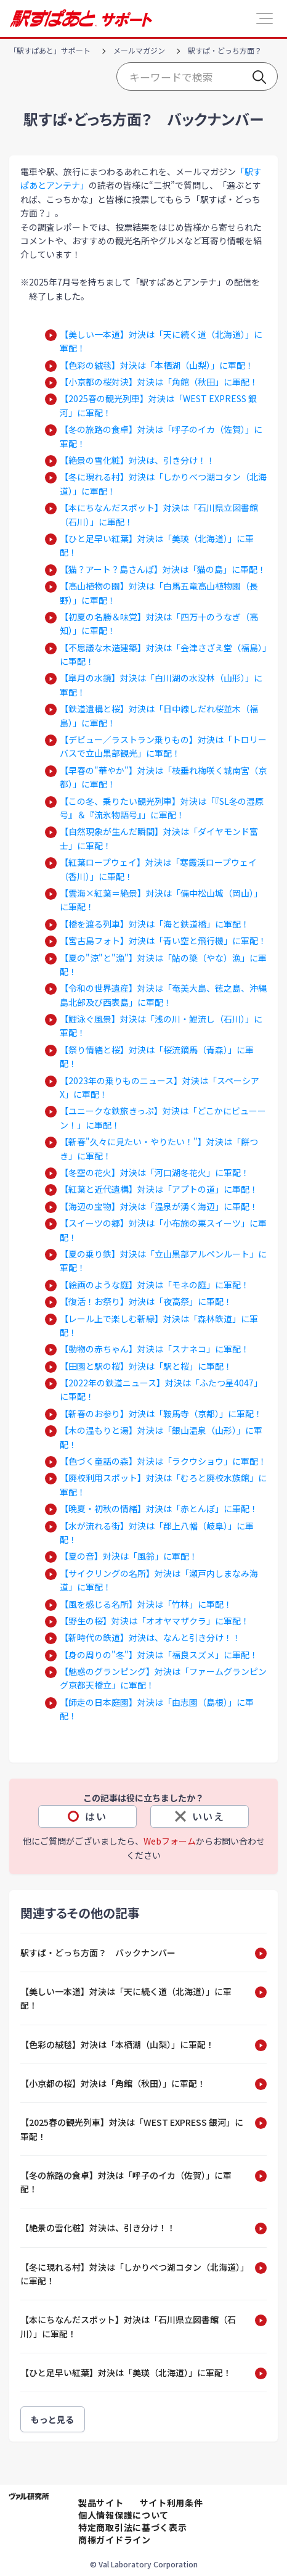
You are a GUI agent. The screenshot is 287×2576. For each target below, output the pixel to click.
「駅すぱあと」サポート (50, 50)
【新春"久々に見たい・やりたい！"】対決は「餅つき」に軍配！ (159, 1148)
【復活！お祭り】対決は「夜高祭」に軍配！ (146, 1301)
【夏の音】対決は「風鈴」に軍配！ (129, 1556)
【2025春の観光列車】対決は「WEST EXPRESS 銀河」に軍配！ (158, 405)
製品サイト (101, 2502)
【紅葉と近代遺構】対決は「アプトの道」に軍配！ (159, 1189)
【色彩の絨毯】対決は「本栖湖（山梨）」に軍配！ (157, 365)
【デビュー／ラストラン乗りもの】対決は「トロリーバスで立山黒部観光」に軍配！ (163, 746)
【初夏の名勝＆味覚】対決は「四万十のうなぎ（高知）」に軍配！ (159, 623)
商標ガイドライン (114, 2539)
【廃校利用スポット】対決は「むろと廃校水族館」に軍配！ (163, 1484)
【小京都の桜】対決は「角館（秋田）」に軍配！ (113, 2083)
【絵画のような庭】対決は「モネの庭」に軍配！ (154, 1284)
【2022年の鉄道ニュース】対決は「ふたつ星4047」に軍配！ (161, 1389)
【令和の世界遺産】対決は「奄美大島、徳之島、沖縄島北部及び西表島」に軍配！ (163, 995)
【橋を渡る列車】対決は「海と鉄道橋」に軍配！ (154, 924)
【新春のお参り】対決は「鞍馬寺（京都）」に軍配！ (161, 1413)
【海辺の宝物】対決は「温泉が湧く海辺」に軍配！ (159, 1206)
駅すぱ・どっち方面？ (225, 50)
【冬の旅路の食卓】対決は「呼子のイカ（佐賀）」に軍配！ (161, 436)
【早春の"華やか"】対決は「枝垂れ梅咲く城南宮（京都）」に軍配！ (163, 777)
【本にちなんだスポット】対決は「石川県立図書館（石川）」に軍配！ (159, 514)
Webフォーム (170, 1841)
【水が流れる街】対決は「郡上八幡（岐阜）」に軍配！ (157, 1532)
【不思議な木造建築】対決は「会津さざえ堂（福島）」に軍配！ (163, 654)
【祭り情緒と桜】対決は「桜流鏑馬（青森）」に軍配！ (157, 1056)
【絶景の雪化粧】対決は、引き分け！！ (137, 460)
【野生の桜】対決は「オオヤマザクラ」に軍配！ (154, 1621)
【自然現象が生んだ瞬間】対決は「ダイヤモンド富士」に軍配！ (159, 838)
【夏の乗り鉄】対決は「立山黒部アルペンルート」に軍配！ (163, 1261)
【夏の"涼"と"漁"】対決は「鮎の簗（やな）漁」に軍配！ (163, 964)
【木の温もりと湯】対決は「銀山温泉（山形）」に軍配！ (161, 1437)
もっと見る (53, 2419)
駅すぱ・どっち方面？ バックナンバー (98, 1952)
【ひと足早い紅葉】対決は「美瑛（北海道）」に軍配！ (157, 545)
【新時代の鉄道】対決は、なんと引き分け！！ (150, 1637)
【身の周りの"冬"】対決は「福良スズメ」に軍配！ (159, 1654)
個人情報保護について (123, 2515)
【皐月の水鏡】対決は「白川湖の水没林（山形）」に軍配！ (161, 684)
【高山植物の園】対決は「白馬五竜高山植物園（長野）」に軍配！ (159, 593)
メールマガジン (139, 50)
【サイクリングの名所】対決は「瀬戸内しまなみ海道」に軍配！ (159, 1580)
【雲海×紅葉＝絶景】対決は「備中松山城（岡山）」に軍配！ (161, 900)
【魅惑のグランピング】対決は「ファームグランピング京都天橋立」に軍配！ (163, 1678)
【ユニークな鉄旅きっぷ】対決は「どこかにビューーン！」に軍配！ (163, 1117)
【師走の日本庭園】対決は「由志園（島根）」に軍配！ (157, 1709)
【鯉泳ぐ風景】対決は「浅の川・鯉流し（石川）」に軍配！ (161, 1026)
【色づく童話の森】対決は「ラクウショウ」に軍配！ (163, 1461)
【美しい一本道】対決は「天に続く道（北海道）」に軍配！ (161, 341)
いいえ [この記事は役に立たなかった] (208, 1816)
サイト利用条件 (171, 2502)
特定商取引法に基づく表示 (132, 2527)
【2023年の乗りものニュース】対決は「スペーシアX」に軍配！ (159, 1087)
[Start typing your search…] (197, 76)
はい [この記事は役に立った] (96, 1816)
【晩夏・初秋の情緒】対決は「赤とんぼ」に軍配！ (159, 1508)
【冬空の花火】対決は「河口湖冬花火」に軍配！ (154, 1172)
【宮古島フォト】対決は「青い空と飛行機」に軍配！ (163, 940)
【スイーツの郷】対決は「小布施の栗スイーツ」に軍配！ (163, 1230)
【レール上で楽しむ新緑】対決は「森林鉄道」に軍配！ (159, 1325)
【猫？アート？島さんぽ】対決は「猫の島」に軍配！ (163, 569)
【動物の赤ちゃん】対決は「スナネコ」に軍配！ (154, 1349)
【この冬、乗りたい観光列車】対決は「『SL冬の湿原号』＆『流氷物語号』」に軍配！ (162, 808)
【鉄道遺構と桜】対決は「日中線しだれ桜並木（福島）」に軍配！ (159, 715)
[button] (264, 18)
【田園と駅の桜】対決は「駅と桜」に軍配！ (146, 1366)
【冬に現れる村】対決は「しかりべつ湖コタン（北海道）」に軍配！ (163, 483)
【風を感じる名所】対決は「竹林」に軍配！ (146, 1604)
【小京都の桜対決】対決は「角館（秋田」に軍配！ (159, 382)
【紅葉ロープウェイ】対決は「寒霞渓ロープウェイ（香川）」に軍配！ (158, 869)
